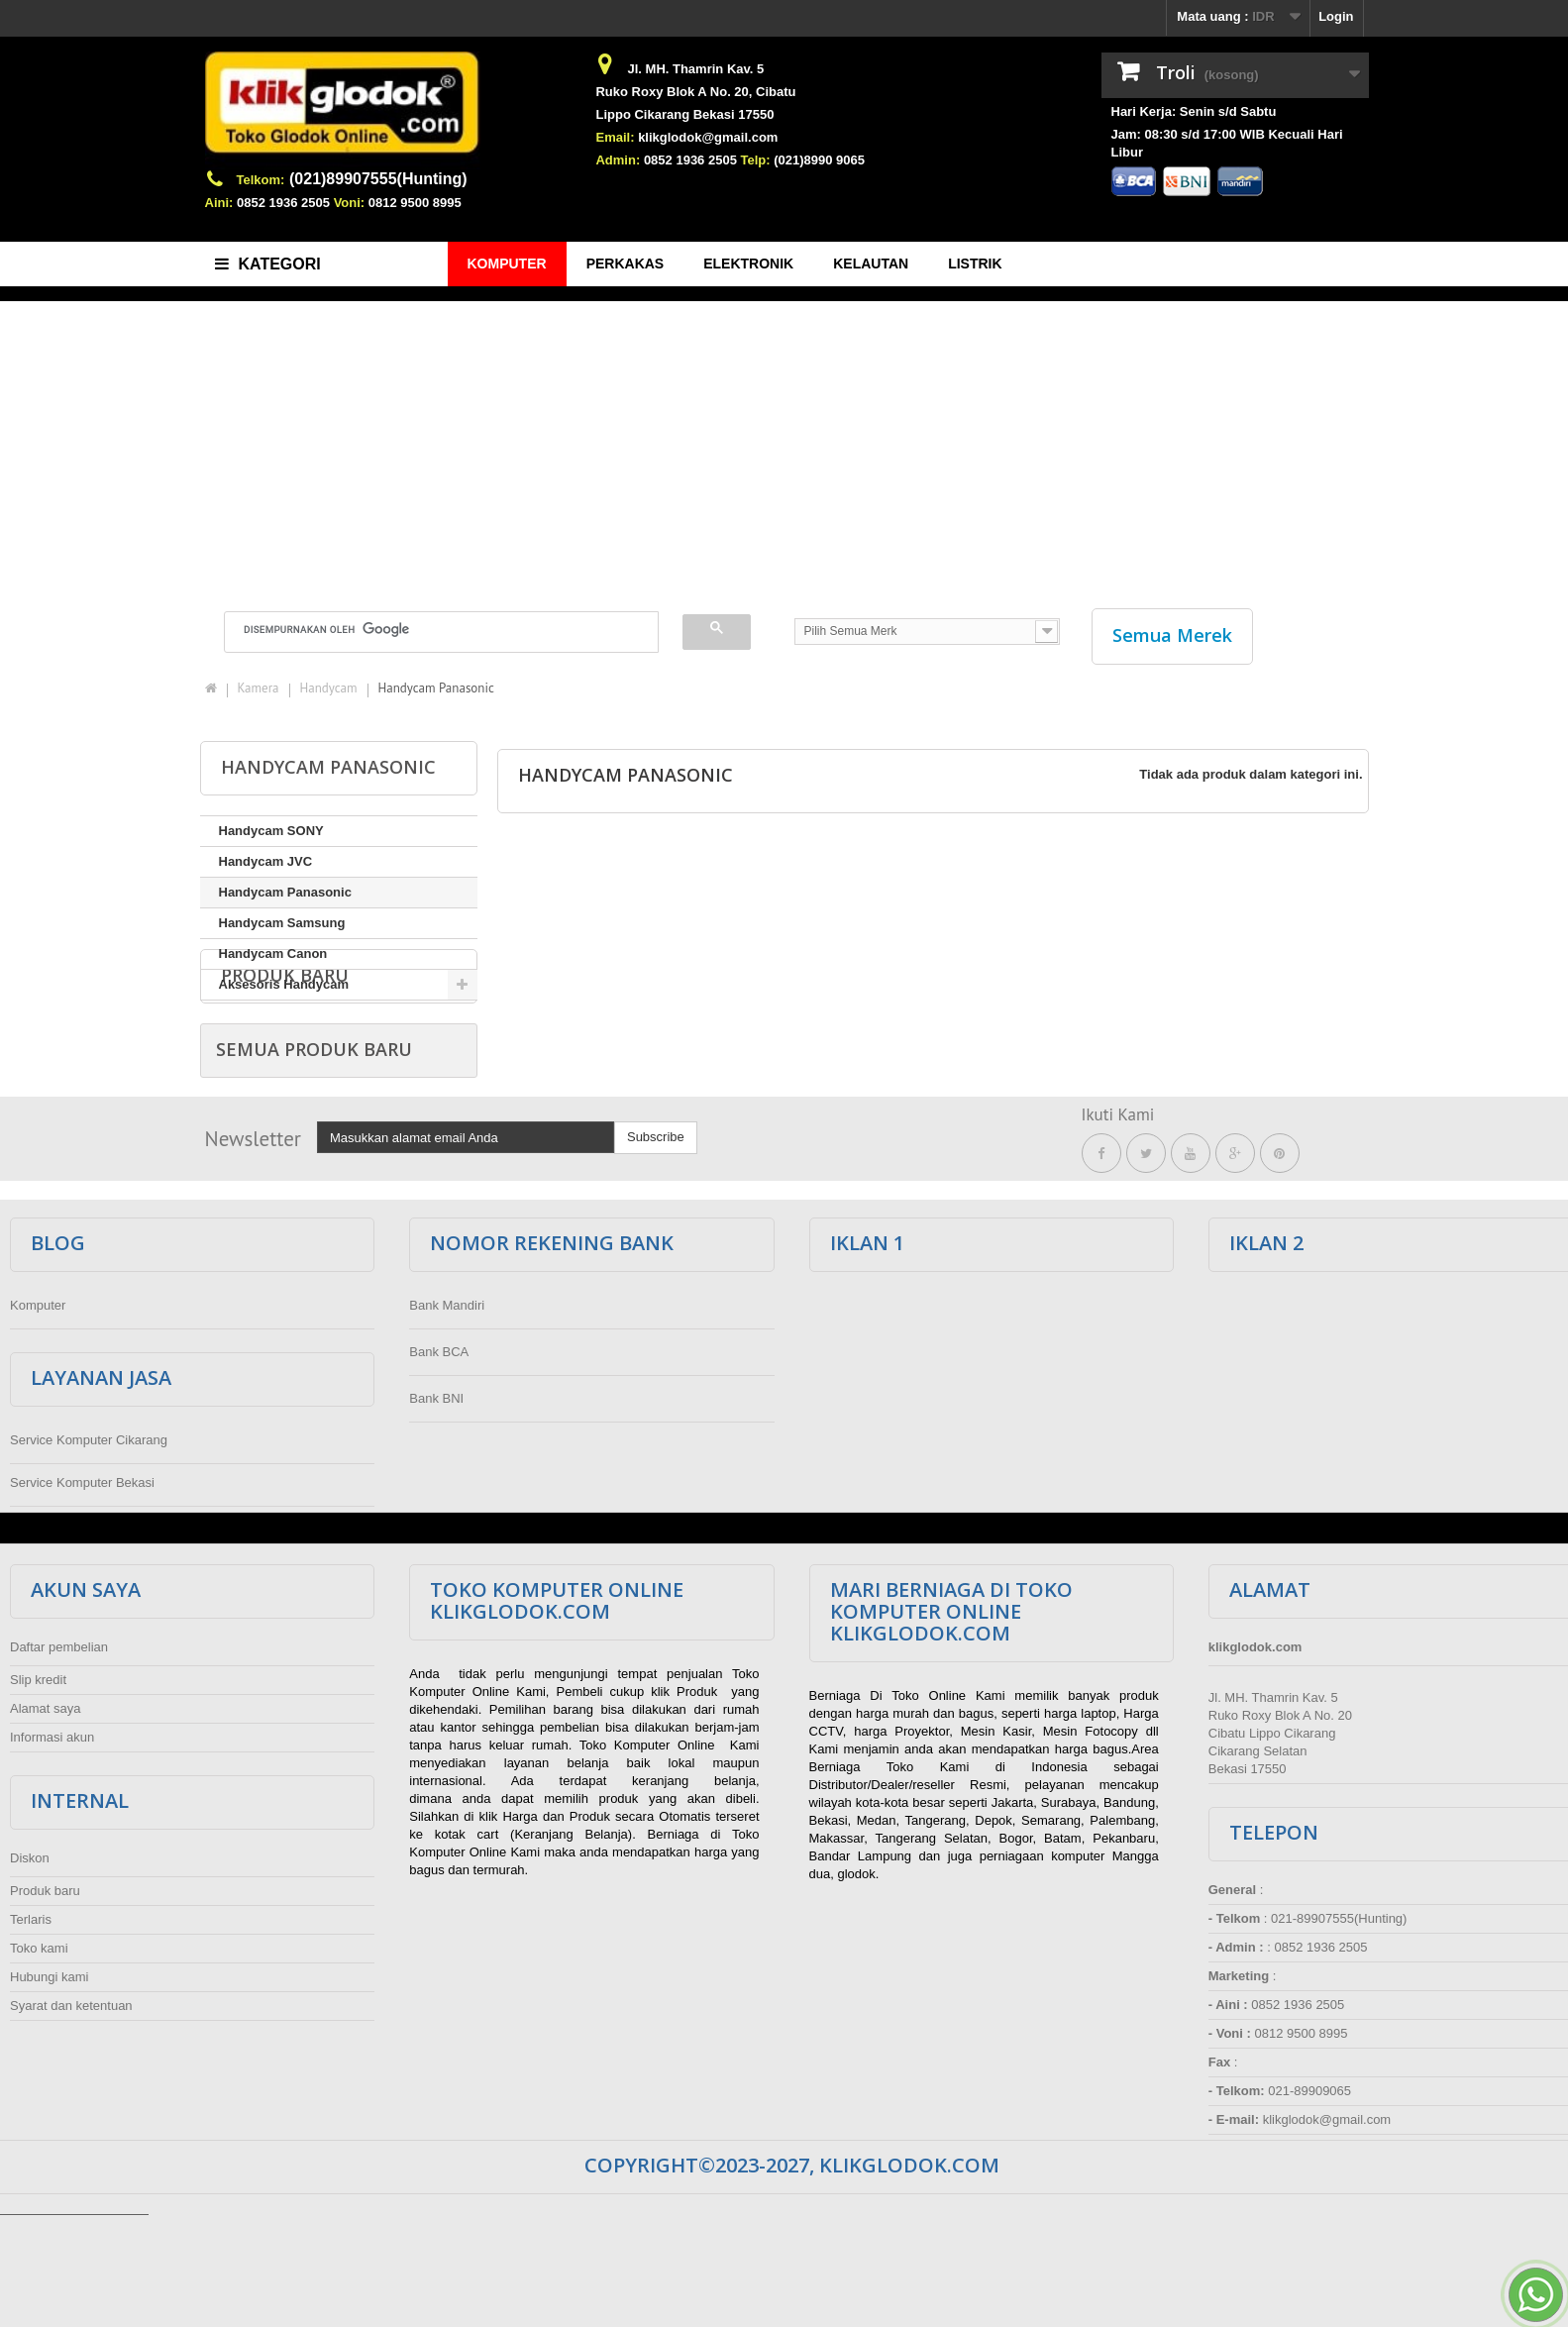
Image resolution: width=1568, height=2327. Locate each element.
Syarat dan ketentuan (71, 2117)
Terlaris (31, 2031)
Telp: (756, 160)
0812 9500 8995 (415, 202)
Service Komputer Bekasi (82, 1594)
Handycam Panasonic (285, 892)
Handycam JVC (266, 861)
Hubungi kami (49, 2088)
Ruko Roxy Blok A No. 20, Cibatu (695, 91)
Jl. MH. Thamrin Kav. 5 (695, 68)
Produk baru (285, 1056)
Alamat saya (45, 1820)
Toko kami (39, 2060)
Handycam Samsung (282, 922)
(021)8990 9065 (819, 160)
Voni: (350, 202)
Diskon (30, 1969)
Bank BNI (436, 1510)
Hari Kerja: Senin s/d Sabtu (1194, 111)
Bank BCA (439, 1463)
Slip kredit (38, 1791)
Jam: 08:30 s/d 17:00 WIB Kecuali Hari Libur (1227, 143)
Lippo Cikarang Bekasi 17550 (684, 114)
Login (1335, 16)
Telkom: (261, 179)
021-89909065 (1309, 2202)
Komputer (37, 1417)
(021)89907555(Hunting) (378, 178)
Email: (614, 137)
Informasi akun (52, 1849)
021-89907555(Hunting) (1339, 2030)
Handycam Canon (273, 953)
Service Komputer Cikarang (88, 1551)
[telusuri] (429, 629)
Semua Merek (1172, 635)
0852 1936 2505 (283, 202)
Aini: (219, 202)
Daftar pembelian (59, 1758)
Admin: (617, 160)
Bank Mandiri (446, 1417)
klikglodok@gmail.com (708, 137)
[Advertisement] (784, 444)
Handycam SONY (271, 830)
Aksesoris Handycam (284, 984)
